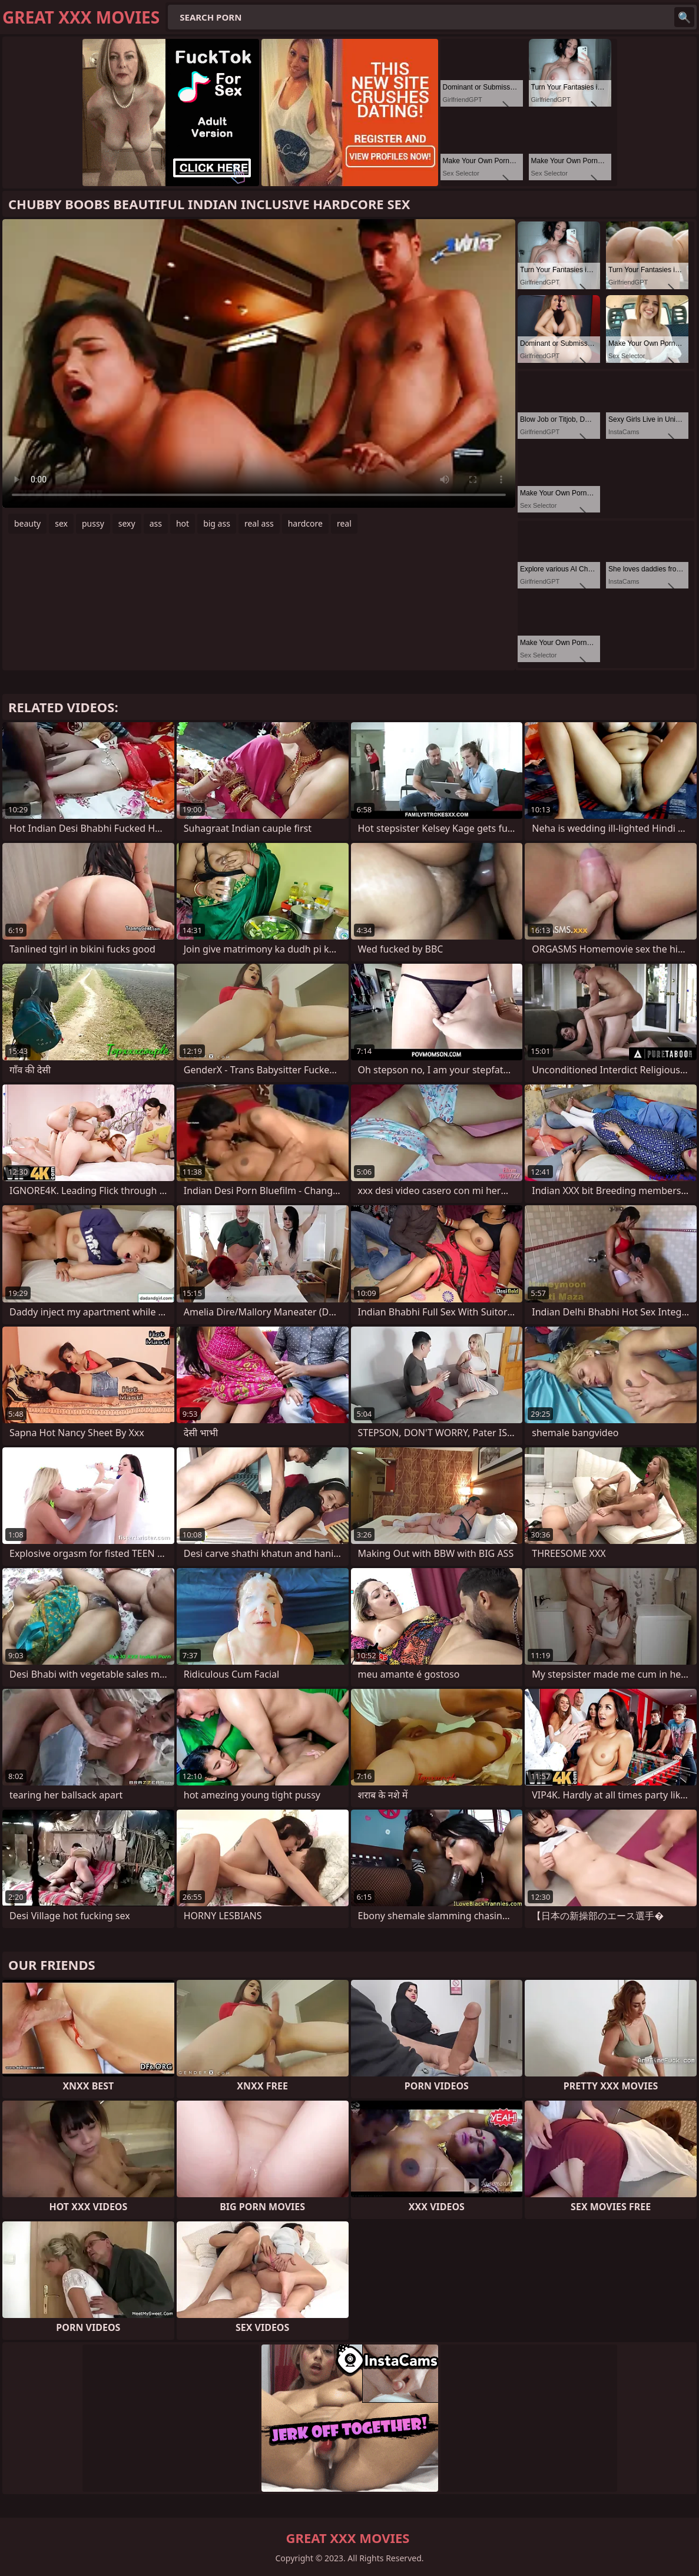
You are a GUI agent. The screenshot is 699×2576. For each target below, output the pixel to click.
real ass (259, 523)
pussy (93, 523)
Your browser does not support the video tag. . (258, 363)
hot (182, 523)
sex (61, 523)
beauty (27, 523)
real (344, 523)
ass (156, 523)
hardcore (305, 523)
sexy (126, 523)
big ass (216, 523)
